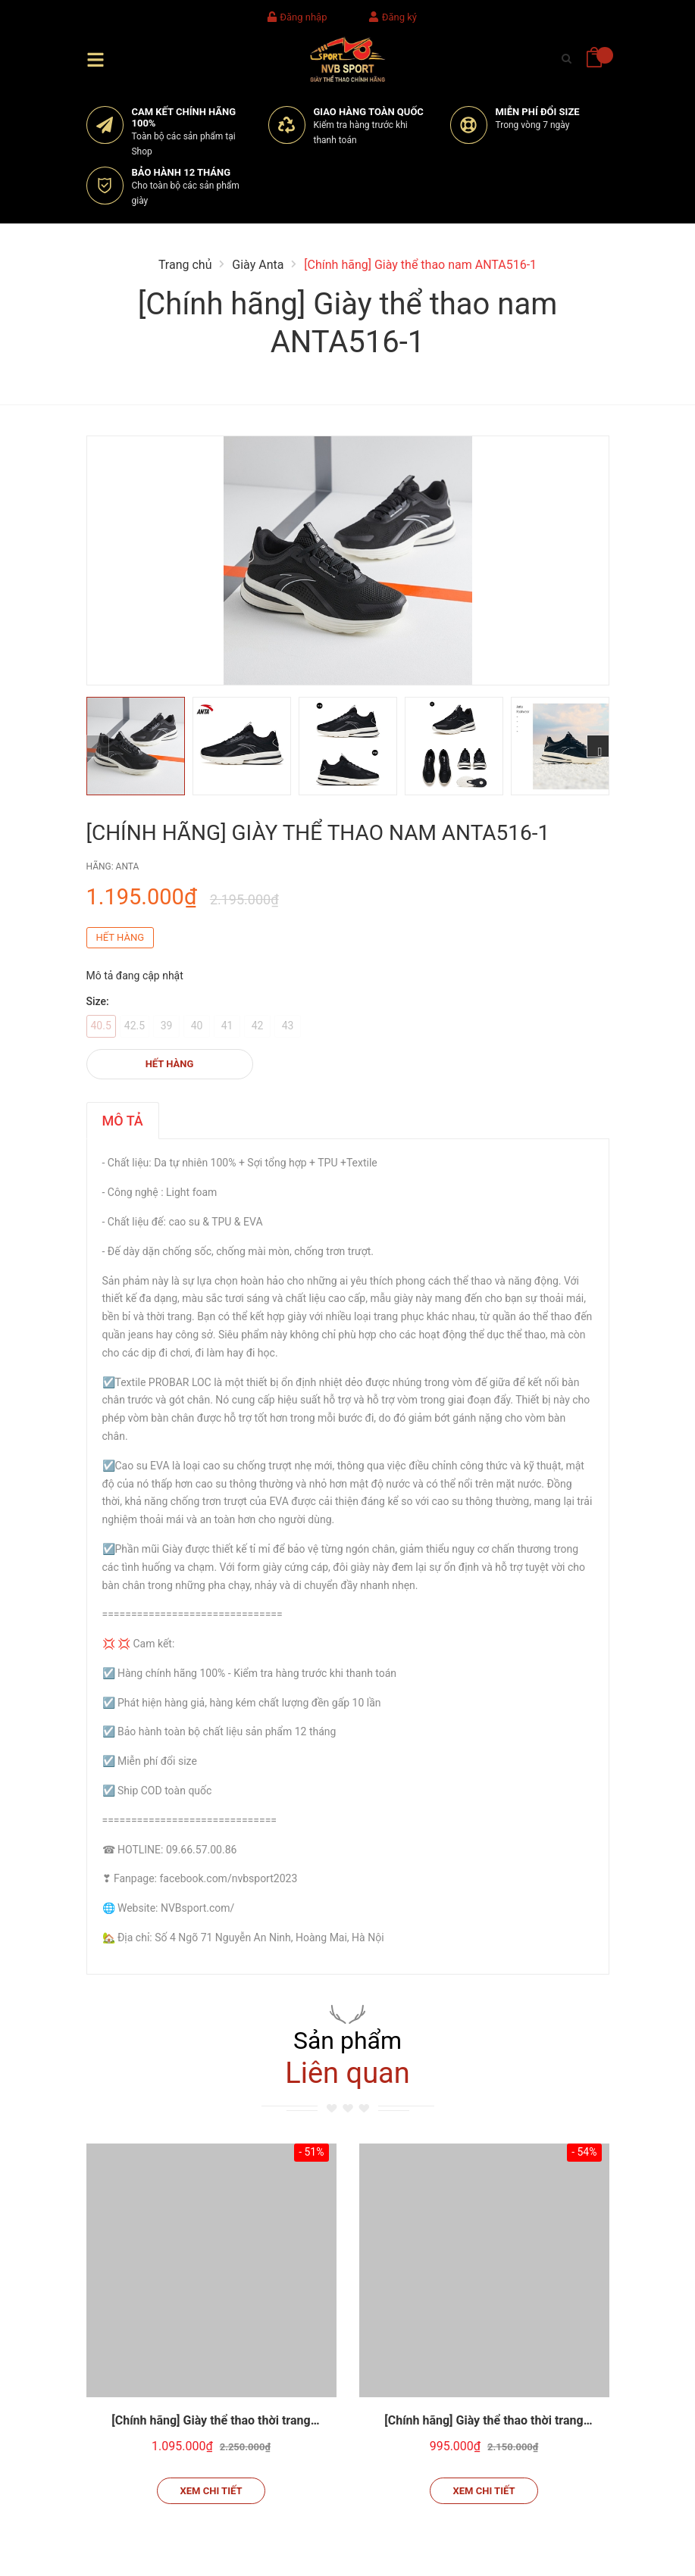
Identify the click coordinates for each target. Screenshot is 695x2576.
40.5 (101, 1025)
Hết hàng (170, 1063)
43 (288, 1025)
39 (167, 1025)
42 (258, 1025)
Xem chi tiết (211, 2490)
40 (197, 1025)
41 (227, 1025)
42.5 (134, 1025)
